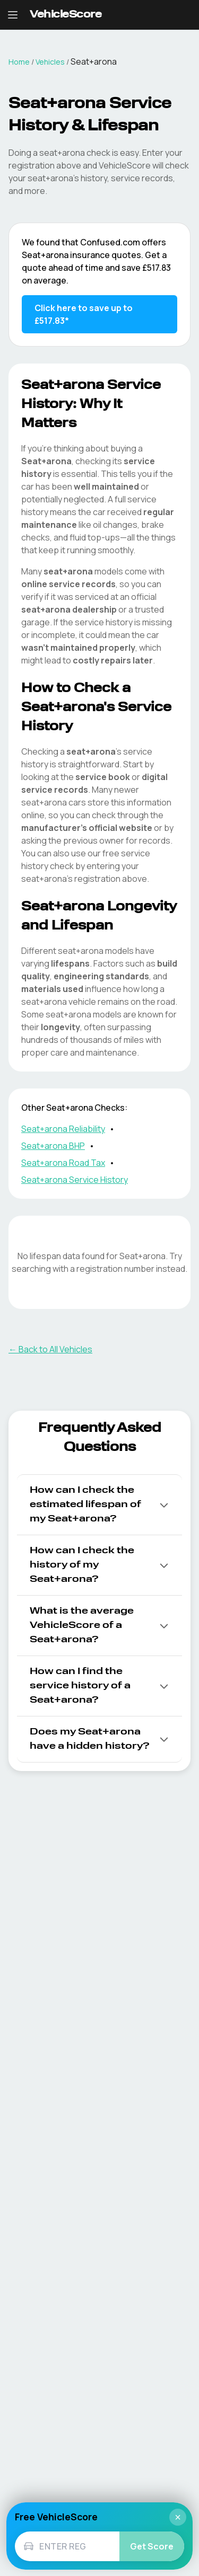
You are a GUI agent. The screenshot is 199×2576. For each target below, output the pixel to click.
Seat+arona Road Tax (63, 1163)
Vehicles (50, 62)
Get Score (152, 2546)
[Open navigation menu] (12, 14)
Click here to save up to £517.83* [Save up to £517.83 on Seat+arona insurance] (83, 314)
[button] (99, 1505)
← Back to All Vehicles (50, 1349)
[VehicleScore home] (65, 15)
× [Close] (178, 2517)
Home (19, 62)
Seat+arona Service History (74, 1179)
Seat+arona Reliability (63, 1129)
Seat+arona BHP (53, 1146)
